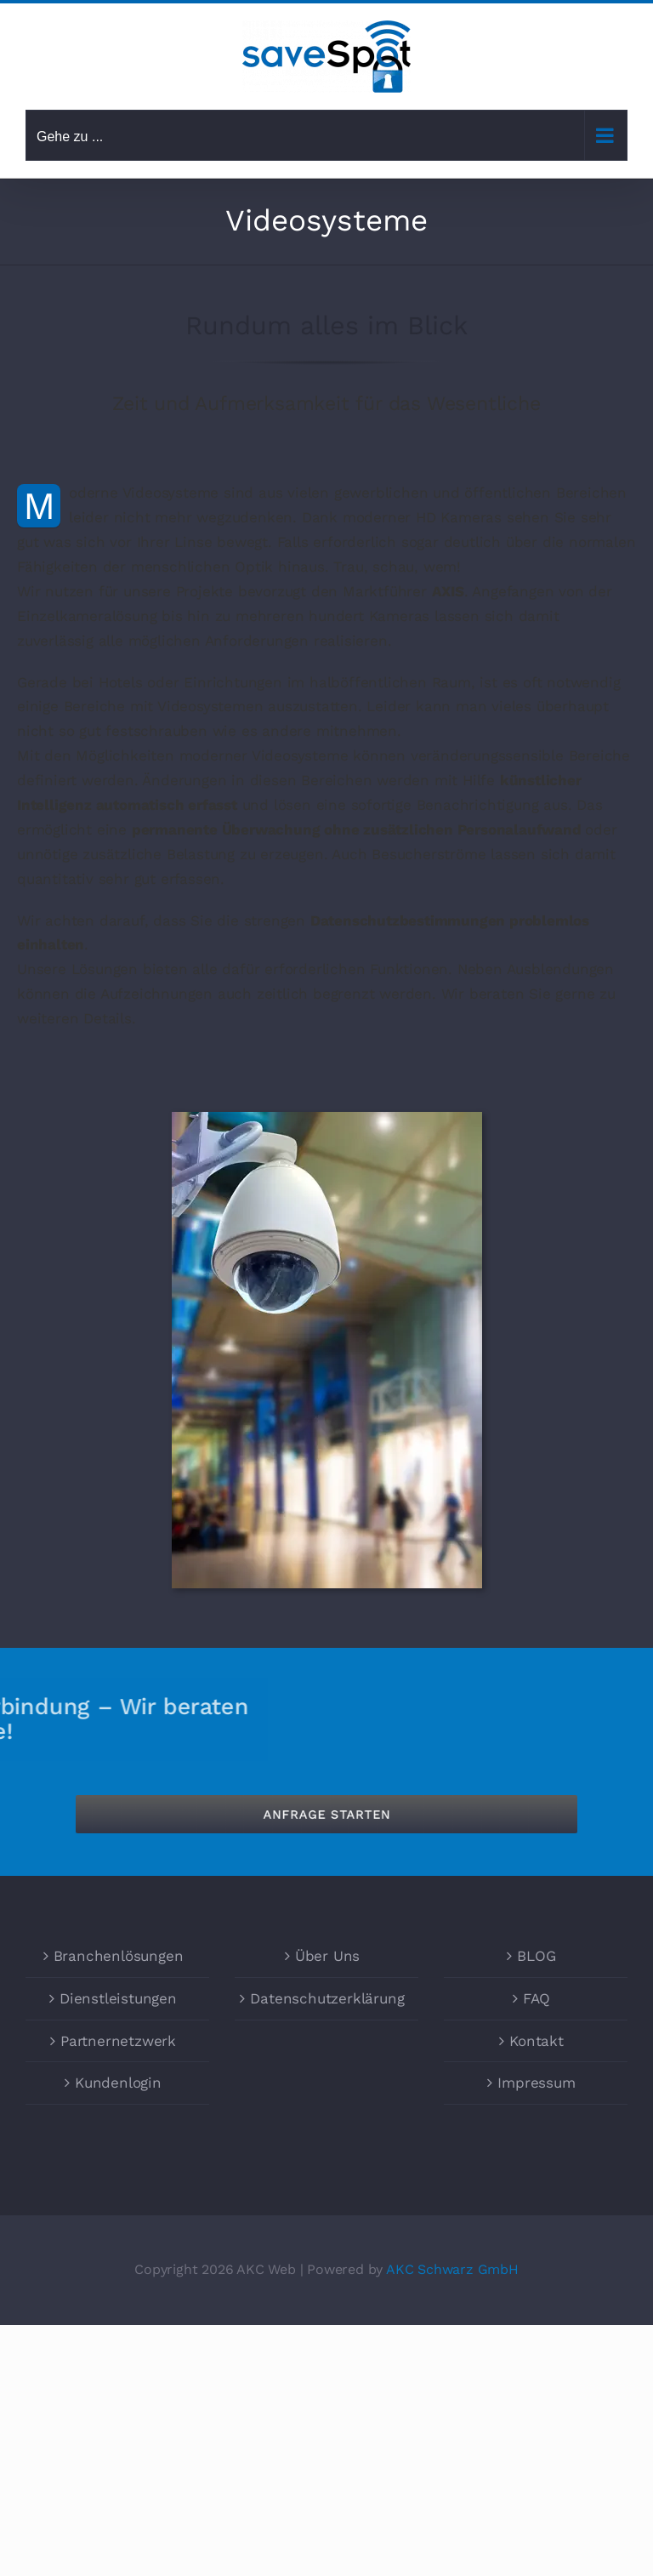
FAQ (536, 1998)
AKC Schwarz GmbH (452, 2269)
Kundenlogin (118, 2082)
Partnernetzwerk (118, 2040)
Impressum (536, 2082)
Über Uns (327, 1955)
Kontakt (536, 2040)
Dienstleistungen (118, 1998)
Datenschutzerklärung (327, 1998)
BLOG (536, 1955)
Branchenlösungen (119, 1955)
